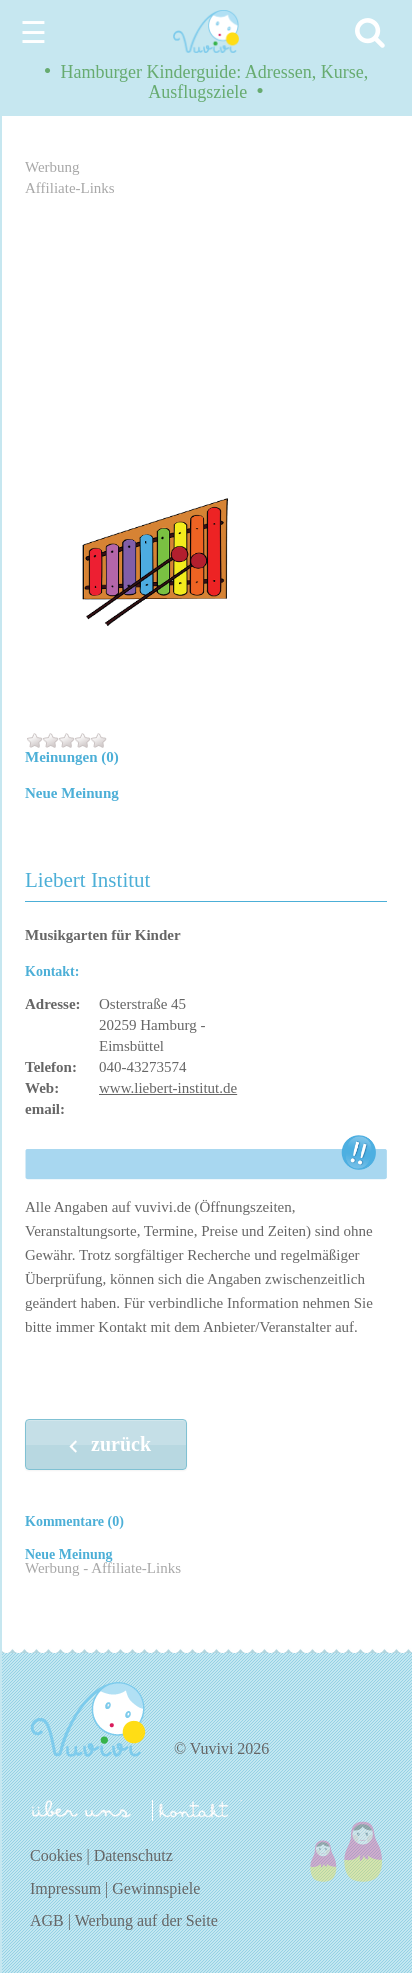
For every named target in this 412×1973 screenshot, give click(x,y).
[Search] (373, 32)
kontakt (197, 1810)
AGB (47, 1920)
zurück (106, 1446)
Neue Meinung (72, 793)
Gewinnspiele (156, 1888)
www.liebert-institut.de (168, 1088)
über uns (81, 1809)
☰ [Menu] (33, 32)
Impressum (65, 1888)
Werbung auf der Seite (146, 1920)
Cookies (56, 1855)
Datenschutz (133, 1855)
